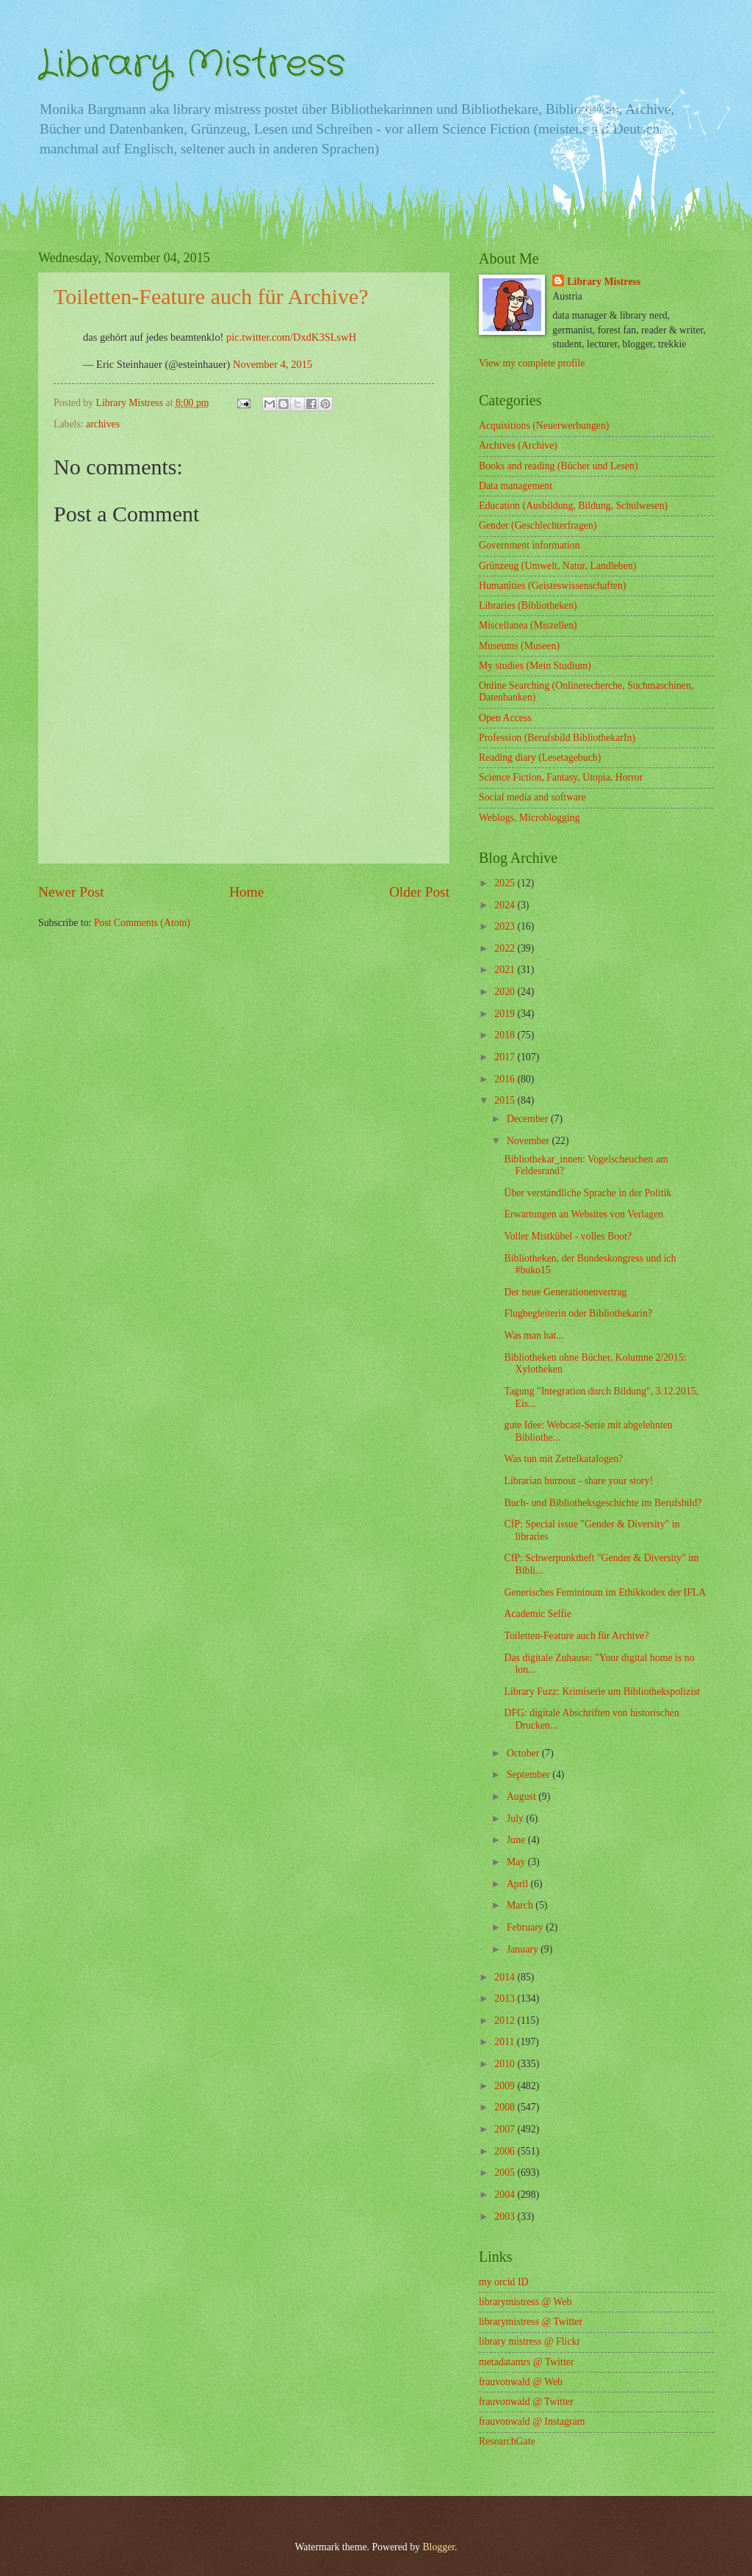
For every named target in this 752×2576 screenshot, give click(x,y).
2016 (505, 1079)
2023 (505, 926)
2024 (505, 905)
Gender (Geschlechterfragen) (537, 525)
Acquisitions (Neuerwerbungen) (544, 425)
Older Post (419, 892)
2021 (505, 969)
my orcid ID (503, 2281)
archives (103, 424)
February (526, 1927)
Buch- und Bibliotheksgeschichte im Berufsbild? (602, 1502)
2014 (505, 1977)
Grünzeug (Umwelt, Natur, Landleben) (557, 565)
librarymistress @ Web (525, 2301)
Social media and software (532, 797)
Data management (515, 485)
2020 (505, 991)
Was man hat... (533, 1335)
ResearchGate (507, 2441)
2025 (505, 883)
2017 (505, 1057)
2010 (505, 2063)
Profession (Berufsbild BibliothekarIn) (557, 737)
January (523, 1949)
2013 (505, 1998)
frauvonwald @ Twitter (526, 2401)
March (521, 1905)
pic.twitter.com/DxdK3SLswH (291, 337)
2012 (505, 2020)
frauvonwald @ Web (521, 2381)
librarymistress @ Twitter (530, 2321)
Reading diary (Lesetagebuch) (540, 757)
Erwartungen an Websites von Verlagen (583, 1214)
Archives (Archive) (518, 445)
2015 (505, 1100)
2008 (505, 2107)
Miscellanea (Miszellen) (528, 625)
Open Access (505, 717)
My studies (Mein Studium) (535, 665)
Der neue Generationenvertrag (565, 1292)
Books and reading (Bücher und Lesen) (558, 465)
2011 (505, 2041)
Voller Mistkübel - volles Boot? (568, 1236)
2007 (505, 2129)
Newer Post (71, 892)
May (517, 1861)
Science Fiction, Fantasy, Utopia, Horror (561, 777)
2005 (505, 2172)
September (529, 1774)
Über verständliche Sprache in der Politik (587, 1192)
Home (246, 892)
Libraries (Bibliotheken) (528, 605)
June (517, 1839)
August (522, 1796)
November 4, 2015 (272, 364)
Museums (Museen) (519, 645)
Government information (529, 545)
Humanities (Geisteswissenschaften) (552, 585)
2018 (505, 1035)
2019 (505, 1013)
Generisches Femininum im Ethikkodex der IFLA (605, 1592)
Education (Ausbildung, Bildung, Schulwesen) (573, 505)
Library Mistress (191, 64)
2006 (505, 2151)
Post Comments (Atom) (142, 922)
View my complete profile (532, 363)
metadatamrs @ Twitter (526, 2361)
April (519, 1883)
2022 (505, 948)
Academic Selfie (537, 1613)
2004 (505, 2194)
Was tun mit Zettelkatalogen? (563, 1458)
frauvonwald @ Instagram (532, 2421)
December (529, 1118)
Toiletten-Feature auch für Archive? (576, 1635)
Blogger (438, 2547)
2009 (505, 2085)
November (529, 1140)
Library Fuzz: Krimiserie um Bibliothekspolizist (602, 1691)
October (524, 1753)
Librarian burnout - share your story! (578, 1480)
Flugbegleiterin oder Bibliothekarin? (578, 1313)
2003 (505, 2216)
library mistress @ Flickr (529, 2341)
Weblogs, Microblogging (529, 817)
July (516, 1818)
